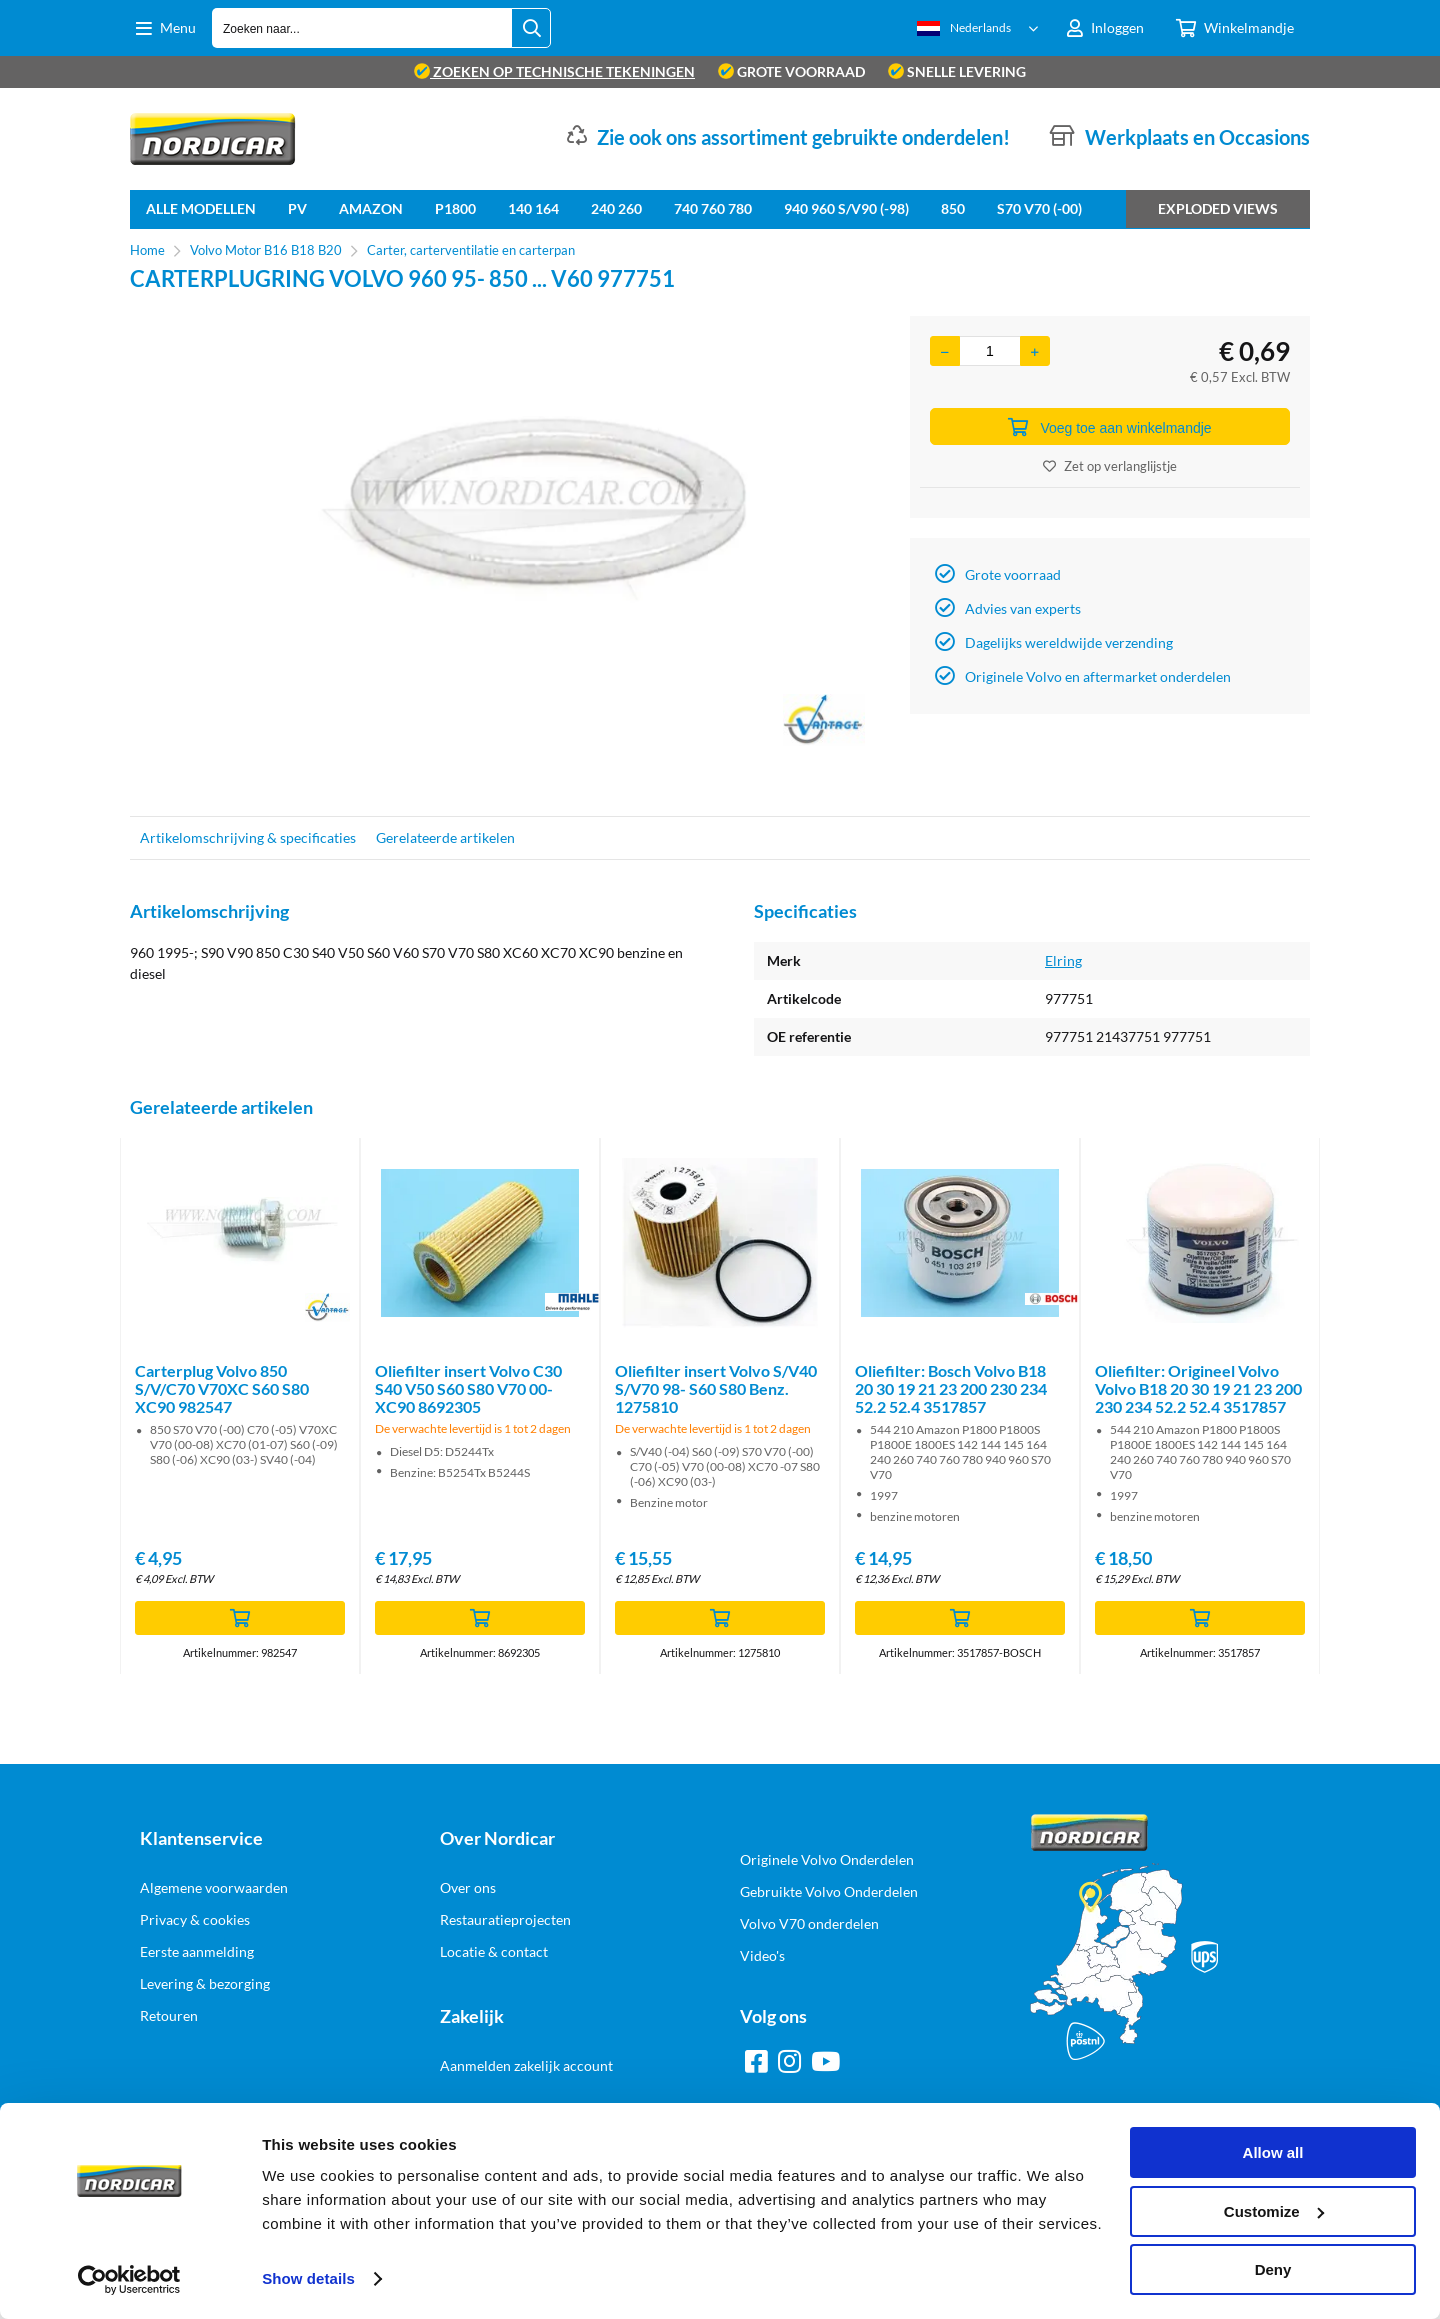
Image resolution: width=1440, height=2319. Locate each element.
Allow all (1273, 2152)
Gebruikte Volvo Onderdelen (829, 1891)
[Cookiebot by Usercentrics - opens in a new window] (129, 2280)
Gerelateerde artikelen (445, 837)
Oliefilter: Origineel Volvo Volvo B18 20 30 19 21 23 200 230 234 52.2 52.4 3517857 (1198, 1388)
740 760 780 (713, 208)
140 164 (533, 208)
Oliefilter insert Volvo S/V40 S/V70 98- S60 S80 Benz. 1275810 (716, 1388)
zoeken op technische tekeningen (554, 71)
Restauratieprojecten (505, 1919)
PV (297, 208)
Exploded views (1218, 208)
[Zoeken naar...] (531, 28)
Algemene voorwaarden (214, 1887)
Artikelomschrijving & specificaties (248, 837)
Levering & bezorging (205, 1983)
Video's (762, 1955)
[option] (510, 556)
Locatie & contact (494, 1951)
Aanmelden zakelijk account (526, 2065)
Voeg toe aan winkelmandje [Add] (1109, 427)
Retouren (169, 2015)
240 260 (616, 208)
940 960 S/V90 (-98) (846, 208)
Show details (308, 2278)
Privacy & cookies (195, 1919)
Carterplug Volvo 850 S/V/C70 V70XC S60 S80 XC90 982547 (222, 1388)
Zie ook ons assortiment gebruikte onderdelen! (803, 137)
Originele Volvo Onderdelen (827, 1859)
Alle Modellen (201, 208)
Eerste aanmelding (197, 1951)
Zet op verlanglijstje (1110, 466)
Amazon (371, 208)
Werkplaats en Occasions (1197, 137)
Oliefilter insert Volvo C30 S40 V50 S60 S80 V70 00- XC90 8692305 (468, 1388)
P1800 (455, 208)
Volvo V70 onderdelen (809, 1923)
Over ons (468, 1887)
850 (953, 208)
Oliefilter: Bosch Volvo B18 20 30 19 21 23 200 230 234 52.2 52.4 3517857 (951, 1388)
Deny (1273, 2269)
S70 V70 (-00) (1039, 208)
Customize (1274, 2211)
